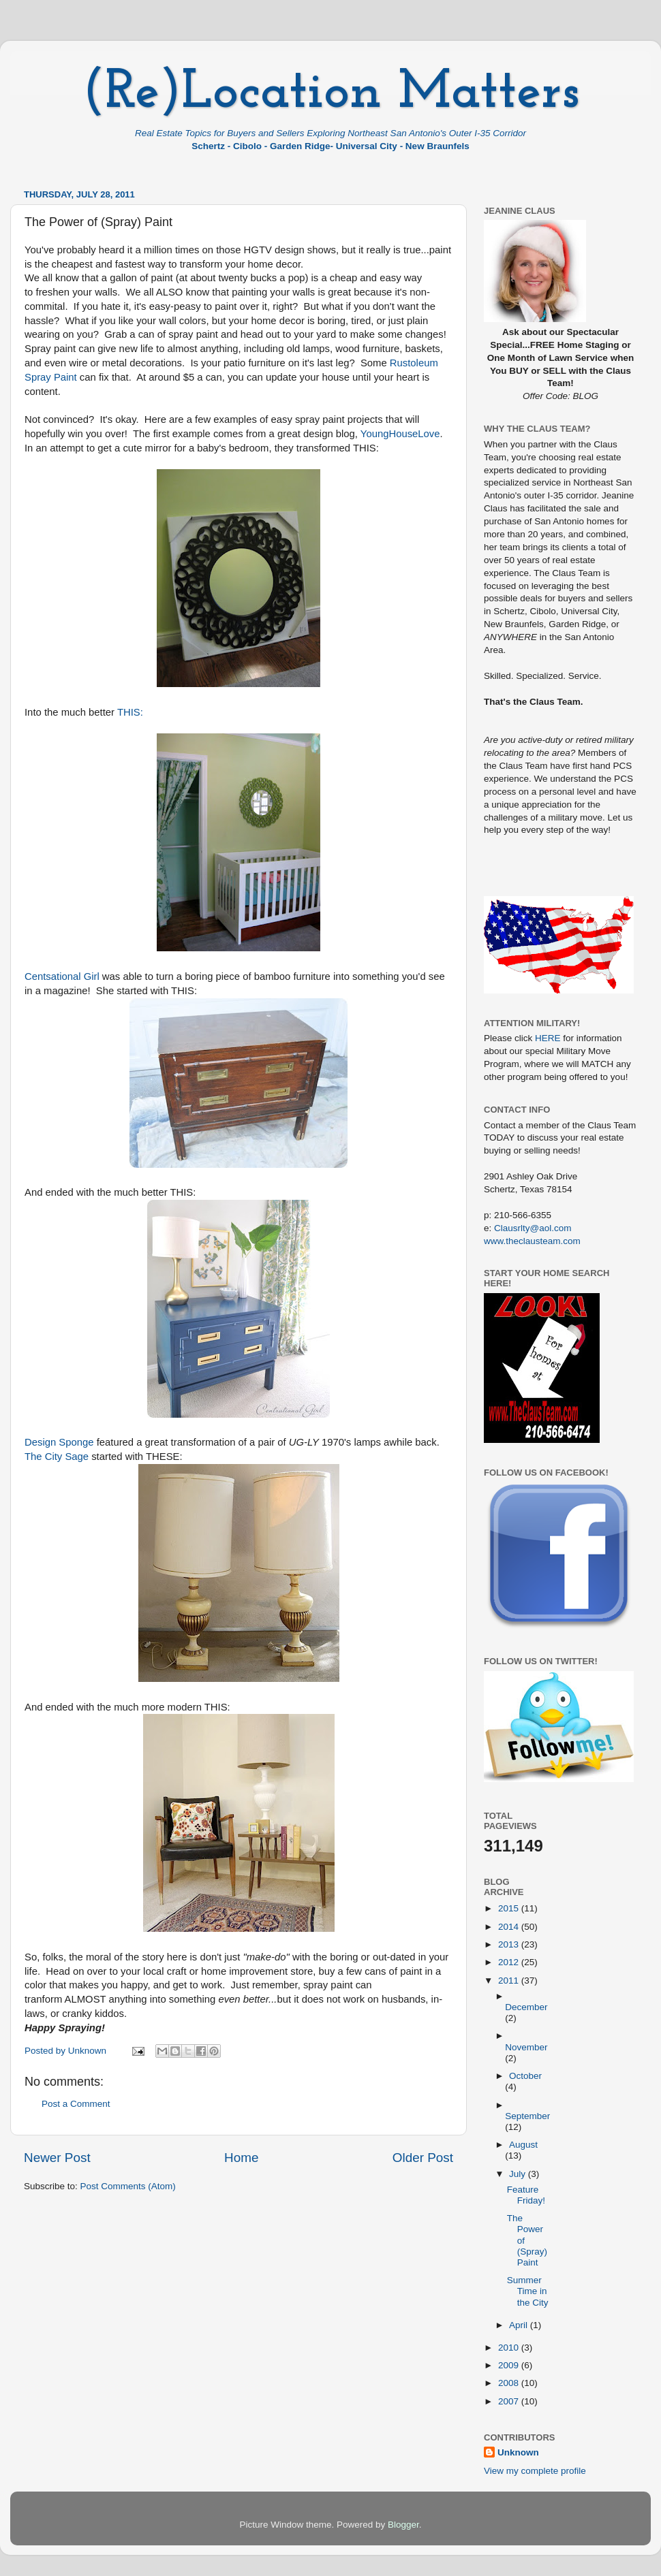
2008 (509, 2383)
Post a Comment (76, 2104)
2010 (509, 2347)
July (518, 2174)
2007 (509, 2401)
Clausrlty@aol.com (532, 1228)
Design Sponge (59, 1442)
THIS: (130, 712)
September (527, 2116)
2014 (509, 1927)
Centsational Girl (62, 976)
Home (241, 2157)
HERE (548, 1038)
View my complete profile (535, 2471)
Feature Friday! (526, 2195)
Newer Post (57, 2157)
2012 (509, 1962)
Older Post (423, 2157)
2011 (509, 1980)
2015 (509, 1908)
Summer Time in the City (528, 2291)
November (526, 2047)
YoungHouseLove (400, 433)
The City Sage (57, 1456)
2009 (509, 2365)
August (523, 2145)
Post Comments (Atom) (128, 2186)
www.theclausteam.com (532, 1241)
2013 (509, 1944)
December (526, 2007)
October (525, 2076)
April (519, 2325)
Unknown (518, 2452)
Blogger (403, 2524)
